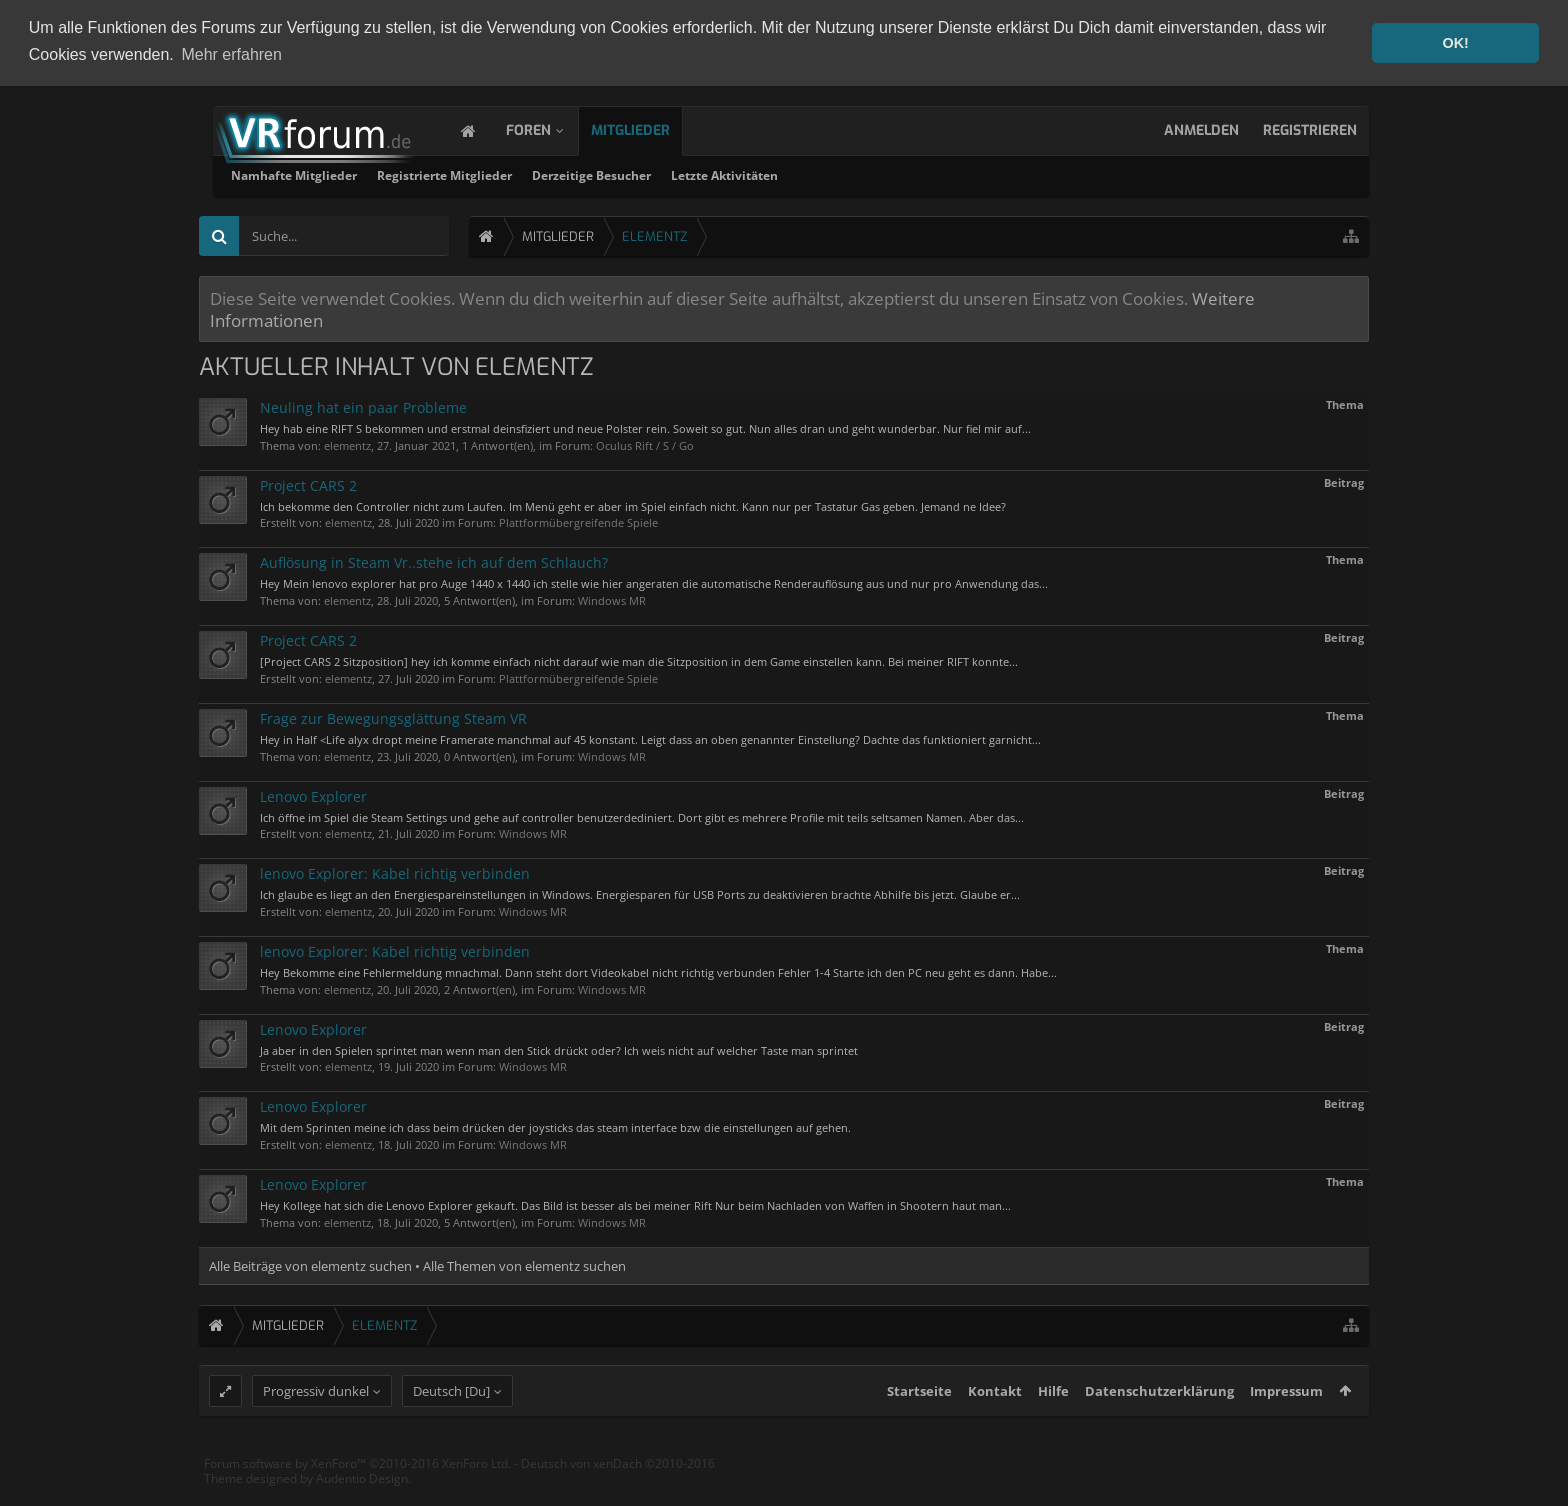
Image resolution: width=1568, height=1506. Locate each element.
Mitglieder (650, 128)
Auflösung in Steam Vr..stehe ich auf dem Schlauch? (434, 561)
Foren (548, 128)
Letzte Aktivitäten (980, 173)
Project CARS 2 (308, 483)
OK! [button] (1455, 43)
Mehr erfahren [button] (231, 54)
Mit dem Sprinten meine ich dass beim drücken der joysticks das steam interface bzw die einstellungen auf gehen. (555, 1126)
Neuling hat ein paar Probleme (363, 405)
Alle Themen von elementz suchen (524, 1264)
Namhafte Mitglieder (550, 173)
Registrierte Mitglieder (700, 173)
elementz (347, 443)
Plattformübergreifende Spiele (578, 521)
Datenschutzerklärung (1159, 1427)
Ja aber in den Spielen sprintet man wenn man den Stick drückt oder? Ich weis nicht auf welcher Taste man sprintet (559, 1048)
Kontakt (995, 1427)
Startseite (919, 1427)
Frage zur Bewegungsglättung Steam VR (393, 716)
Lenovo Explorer (313, 794)
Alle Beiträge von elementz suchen (310, 1264)
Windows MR (612, 598)
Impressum (1286, 1427)
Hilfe (1053, 1427)
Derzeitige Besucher (847, 173)
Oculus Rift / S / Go (645, 443)
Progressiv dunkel (316, 1427)
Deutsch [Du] (451, 1427)
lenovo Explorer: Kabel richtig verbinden (395, 872)
